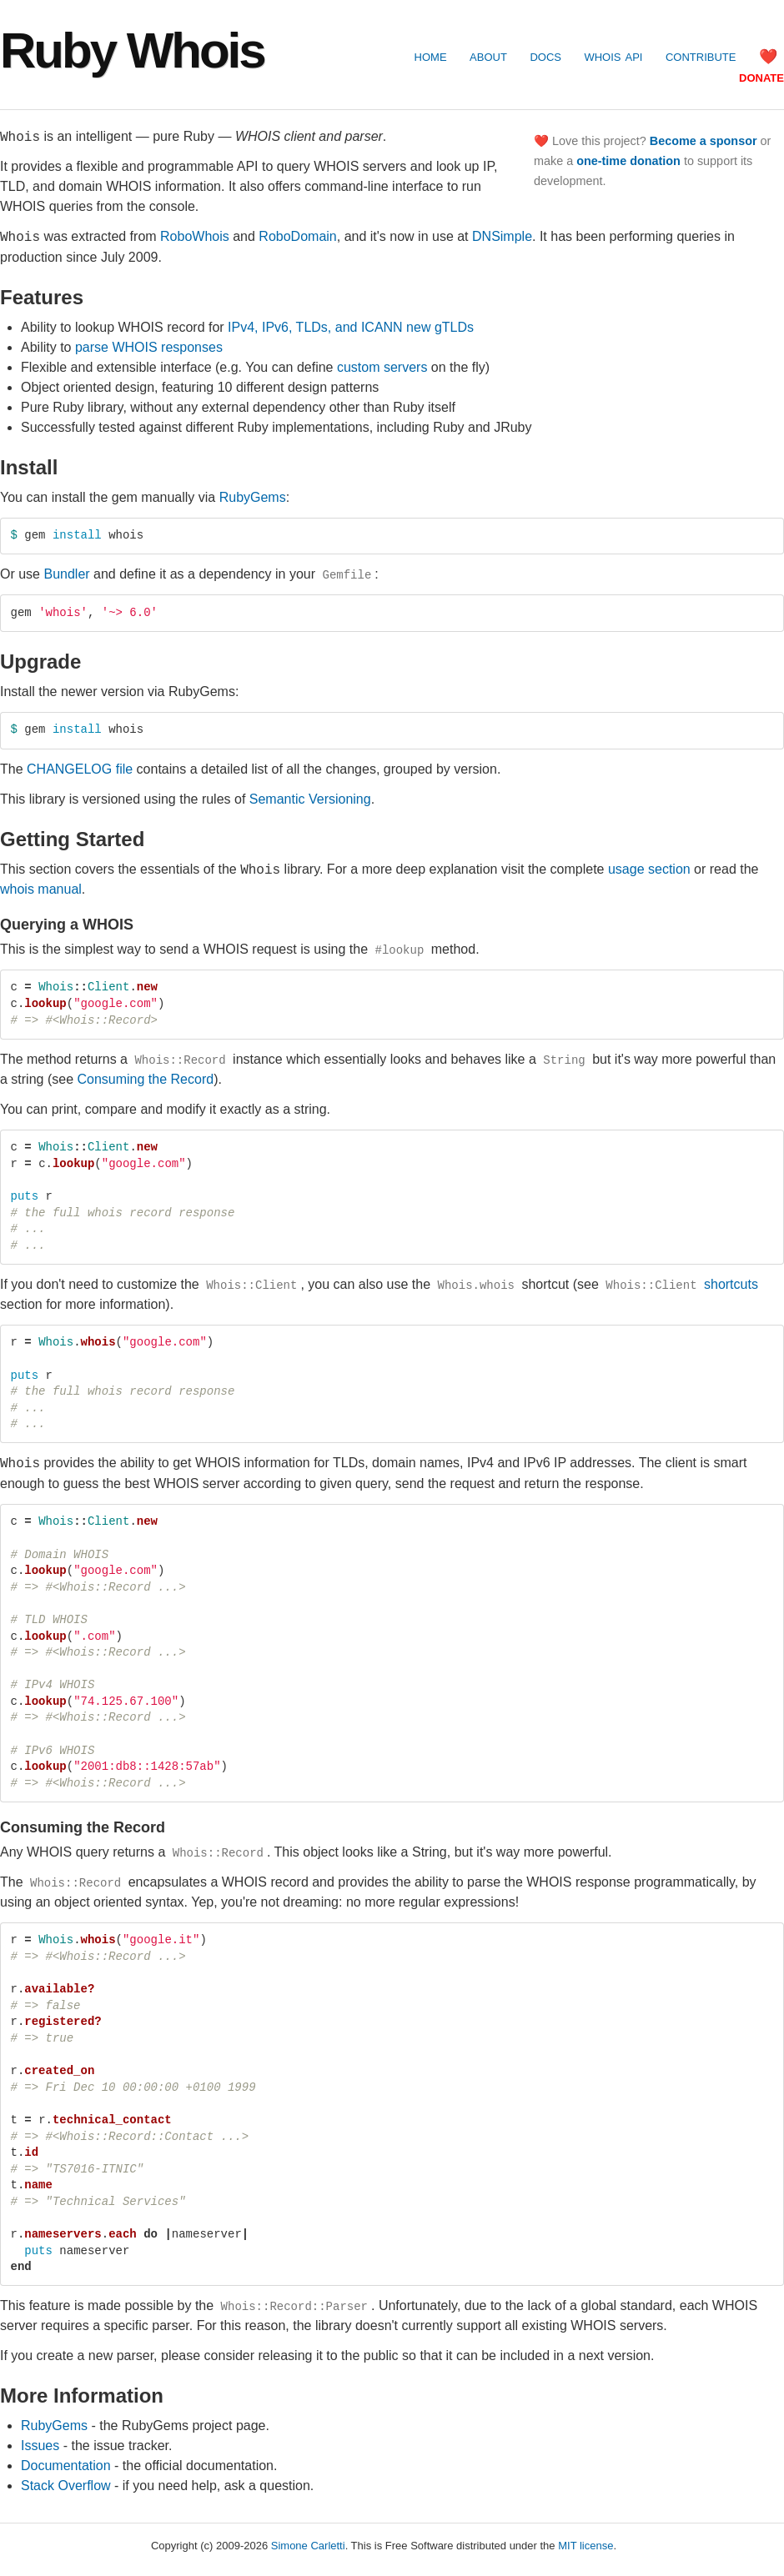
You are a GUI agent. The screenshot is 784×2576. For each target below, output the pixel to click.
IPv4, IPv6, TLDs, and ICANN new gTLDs (351, 326)
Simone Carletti (308, 2544)
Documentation (66, 2465)
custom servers (382, 366)
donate (761, 76)
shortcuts (680, 1283)
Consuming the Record (145, 1078)
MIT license (585, 2544)
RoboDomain (297, 236)
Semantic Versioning (310, 798)
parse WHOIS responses (149, 346)
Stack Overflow (66, 2485)
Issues (40, 2445)
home (431, 56)
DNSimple (502, 236)
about (488, 56)
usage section (649, 868)
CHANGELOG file (80, 768)
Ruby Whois (132, 50)
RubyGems (252, 496)
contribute (701, 56)
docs (545, 56)
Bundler (66, 574)
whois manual (41, 888)
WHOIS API (613, 56)
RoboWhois (194, 236)
